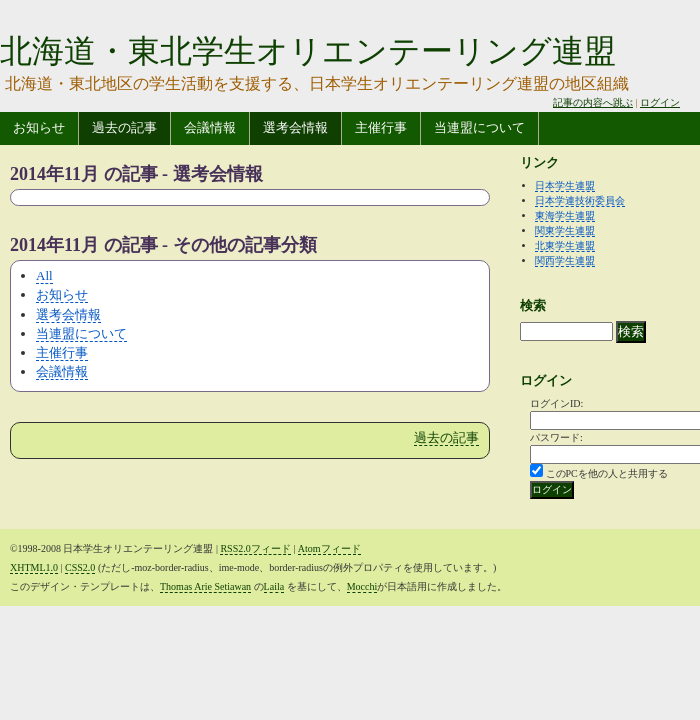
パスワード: (556, 437)
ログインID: (556, 403)
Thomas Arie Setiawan (205, 586)
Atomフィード (329, 548)
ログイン (660, 102)
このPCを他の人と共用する (607, 473)
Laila (274, 586)
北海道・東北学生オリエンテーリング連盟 (308, 51)
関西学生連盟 (565, 260)
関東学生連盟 (565, 230)
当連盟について (479, 127)
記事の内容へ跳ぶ (593, 102)
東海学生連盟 (565, 215)
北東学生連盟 (565, 245)
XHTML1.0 (34, 567)
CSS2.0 (80, 567)
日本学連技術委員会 (580, 200)
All (44, 275)
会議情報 (210, 127)
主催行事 (381, 127)
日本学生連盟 (565, 185)
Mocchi (362, 586)
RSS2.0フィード (255, 548)
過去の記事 (124, 127)
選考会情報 (295, 127)
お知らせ (39, 127)
